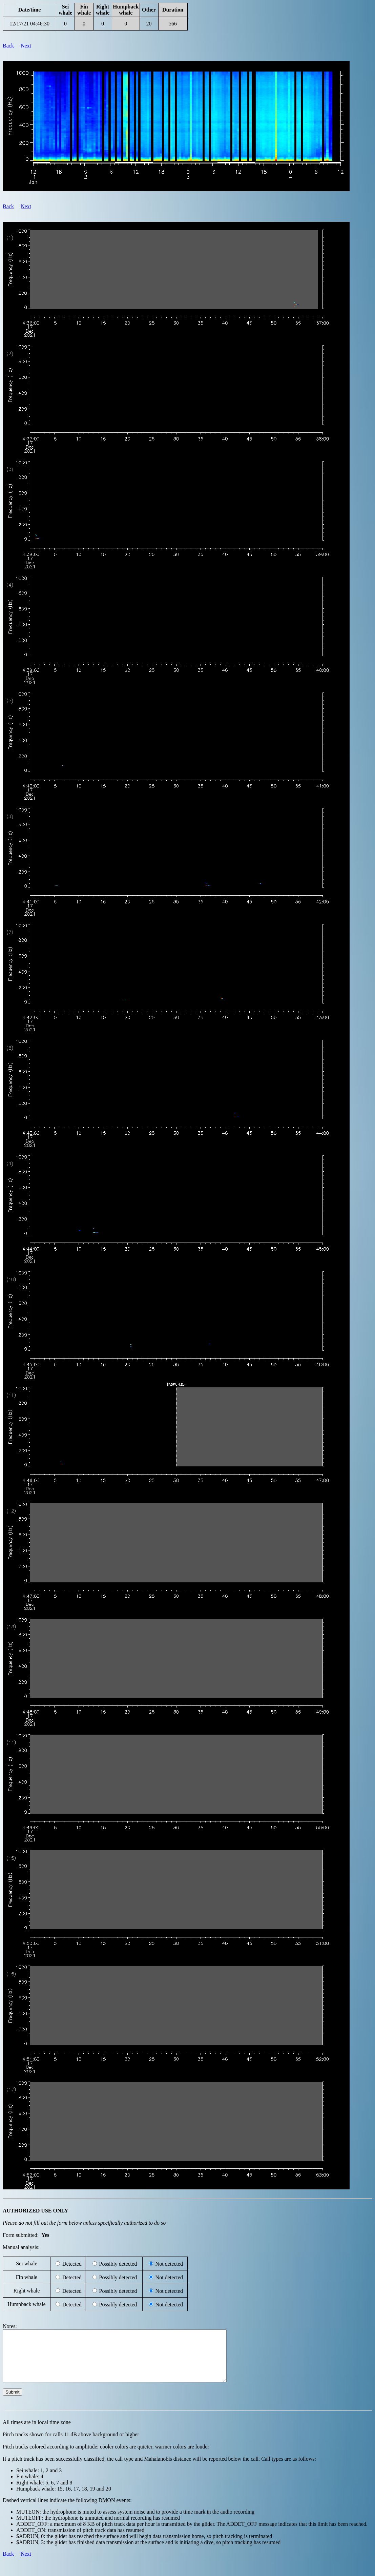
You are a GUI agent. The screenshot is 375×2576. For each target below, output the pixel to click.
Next (26, 45)
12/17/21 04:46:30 (29, 23)
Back (8, 45)
